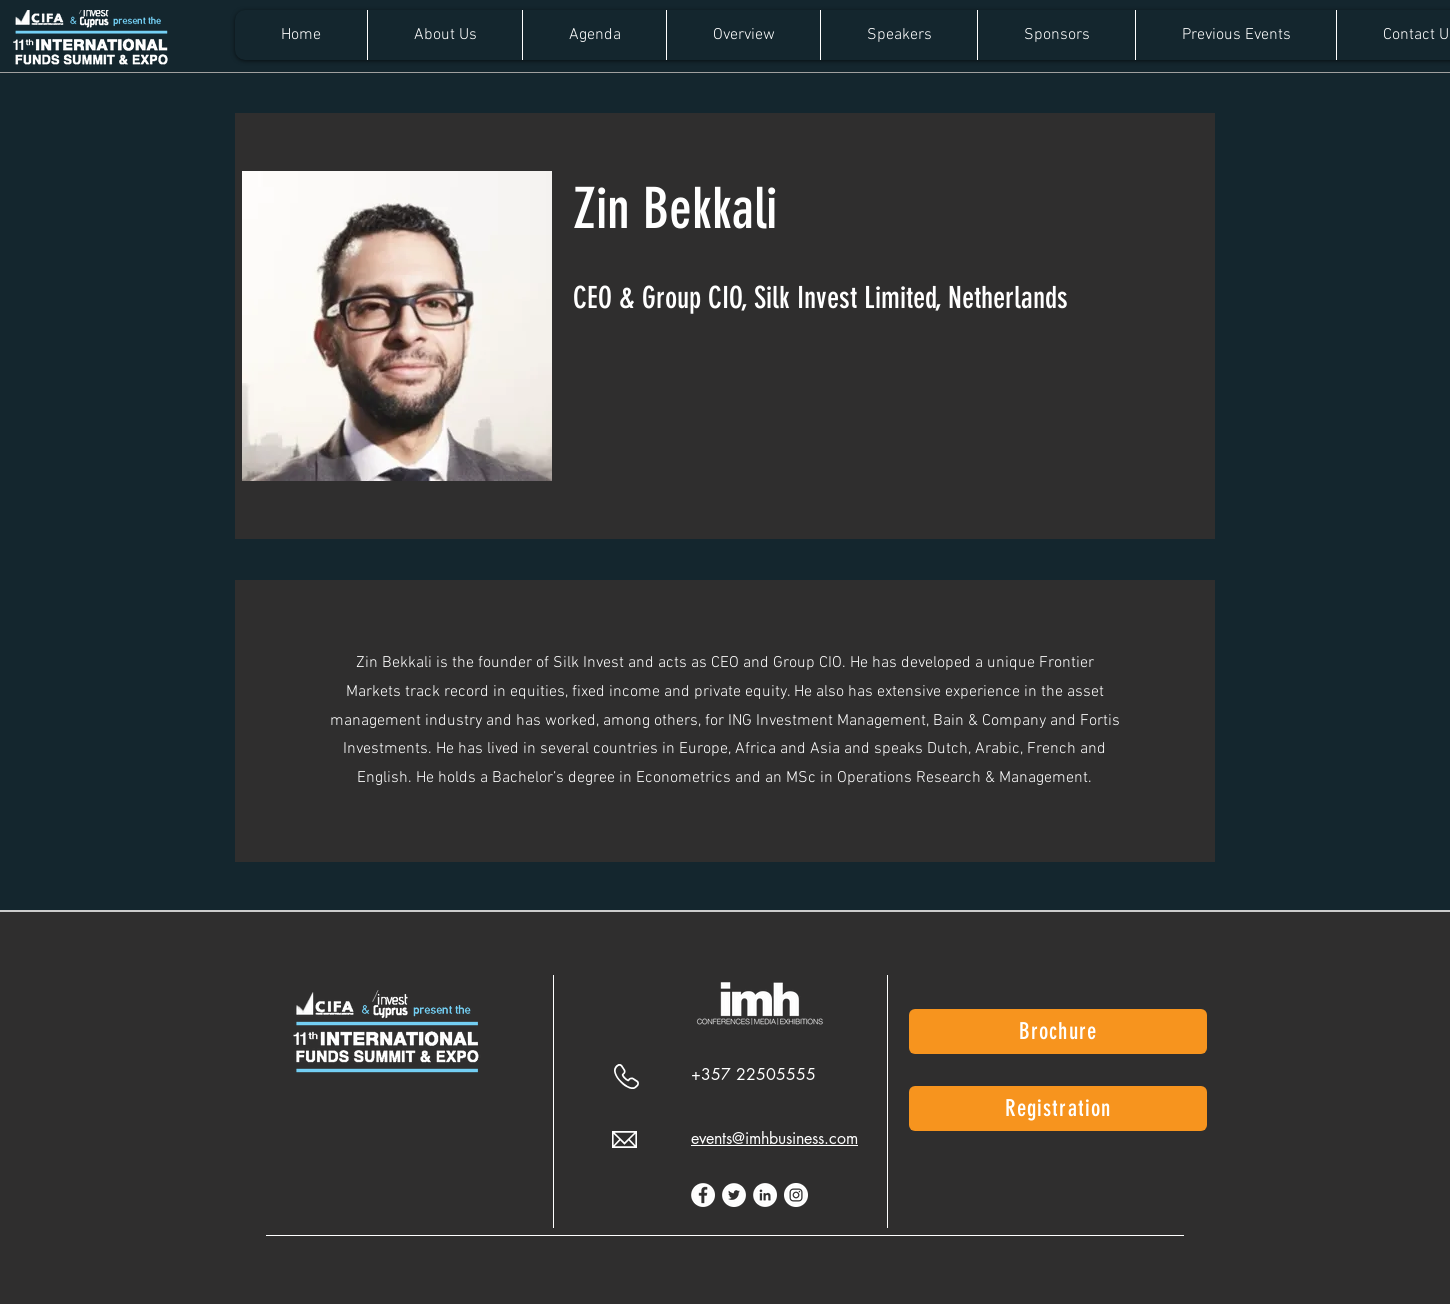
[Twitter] (734, 1195)
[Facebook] (703, 1195)
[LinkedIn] (765, 1195)
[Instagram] (796, 1195)
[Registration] (1058, 1108)
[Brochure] (1058, 1031)
